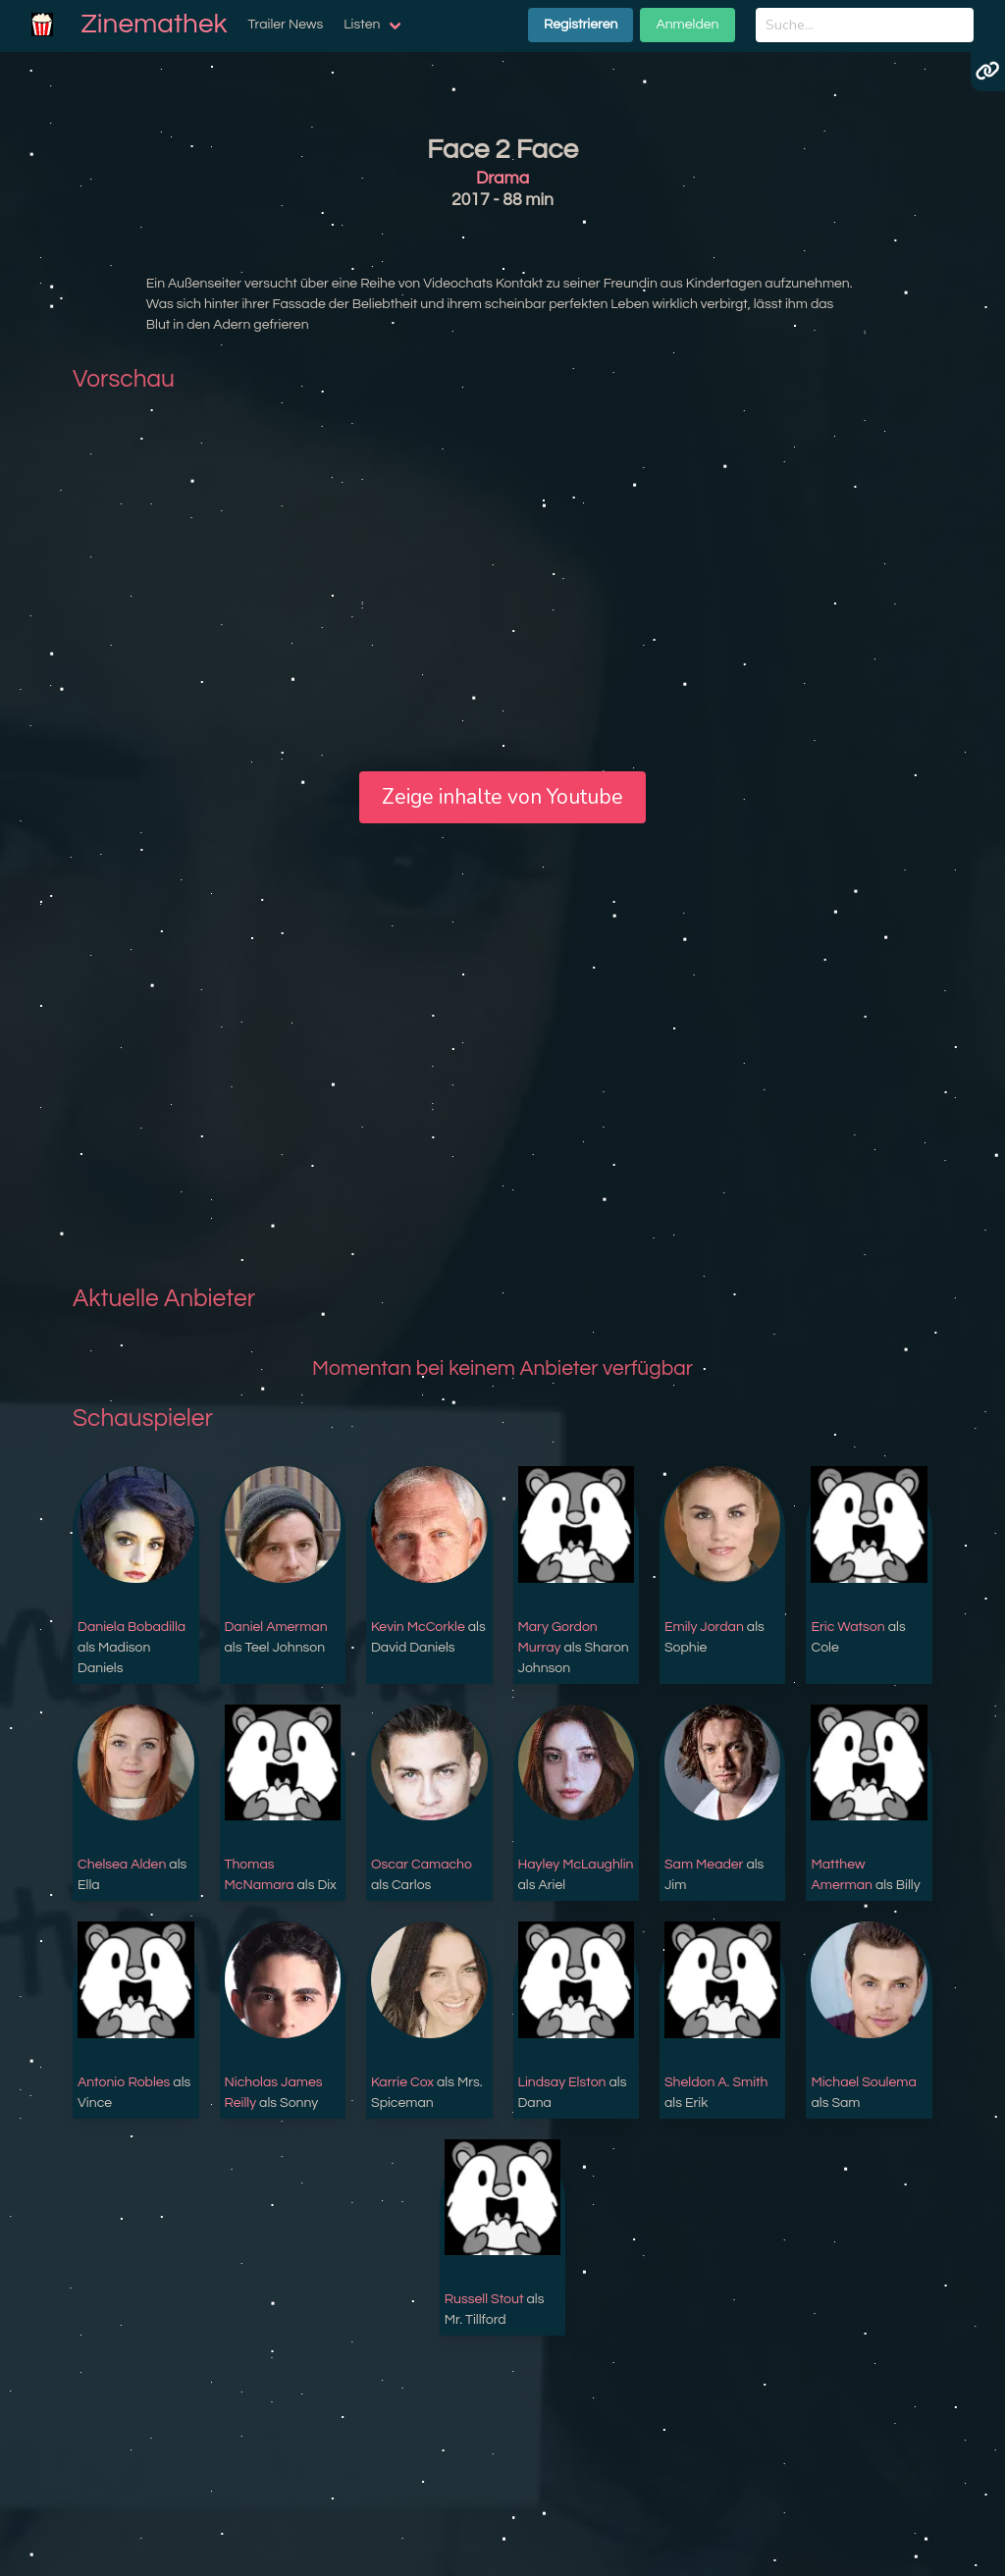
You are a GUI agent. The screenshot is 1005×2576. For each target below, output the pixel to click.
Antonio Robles (124, 2082)
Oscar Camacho (421, 1864)
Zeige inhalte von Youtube (502, 797)
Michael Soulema (863, 2082)
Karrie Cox (402, 2082)
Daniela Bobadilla (131, 1627)
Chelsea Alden (122, 1864)
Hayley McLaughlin (576, 1864)
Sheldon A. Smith (716, 2082)
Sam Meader (703, 1864)
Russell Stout (484, 2299)
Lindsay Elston (562, 2082)
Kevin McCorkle (418, 1627)
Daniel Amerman (276, 1627)
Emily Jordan (704, 1627)
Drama (502, 178)
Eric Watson (847, 1627)
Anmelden (687, 24)
